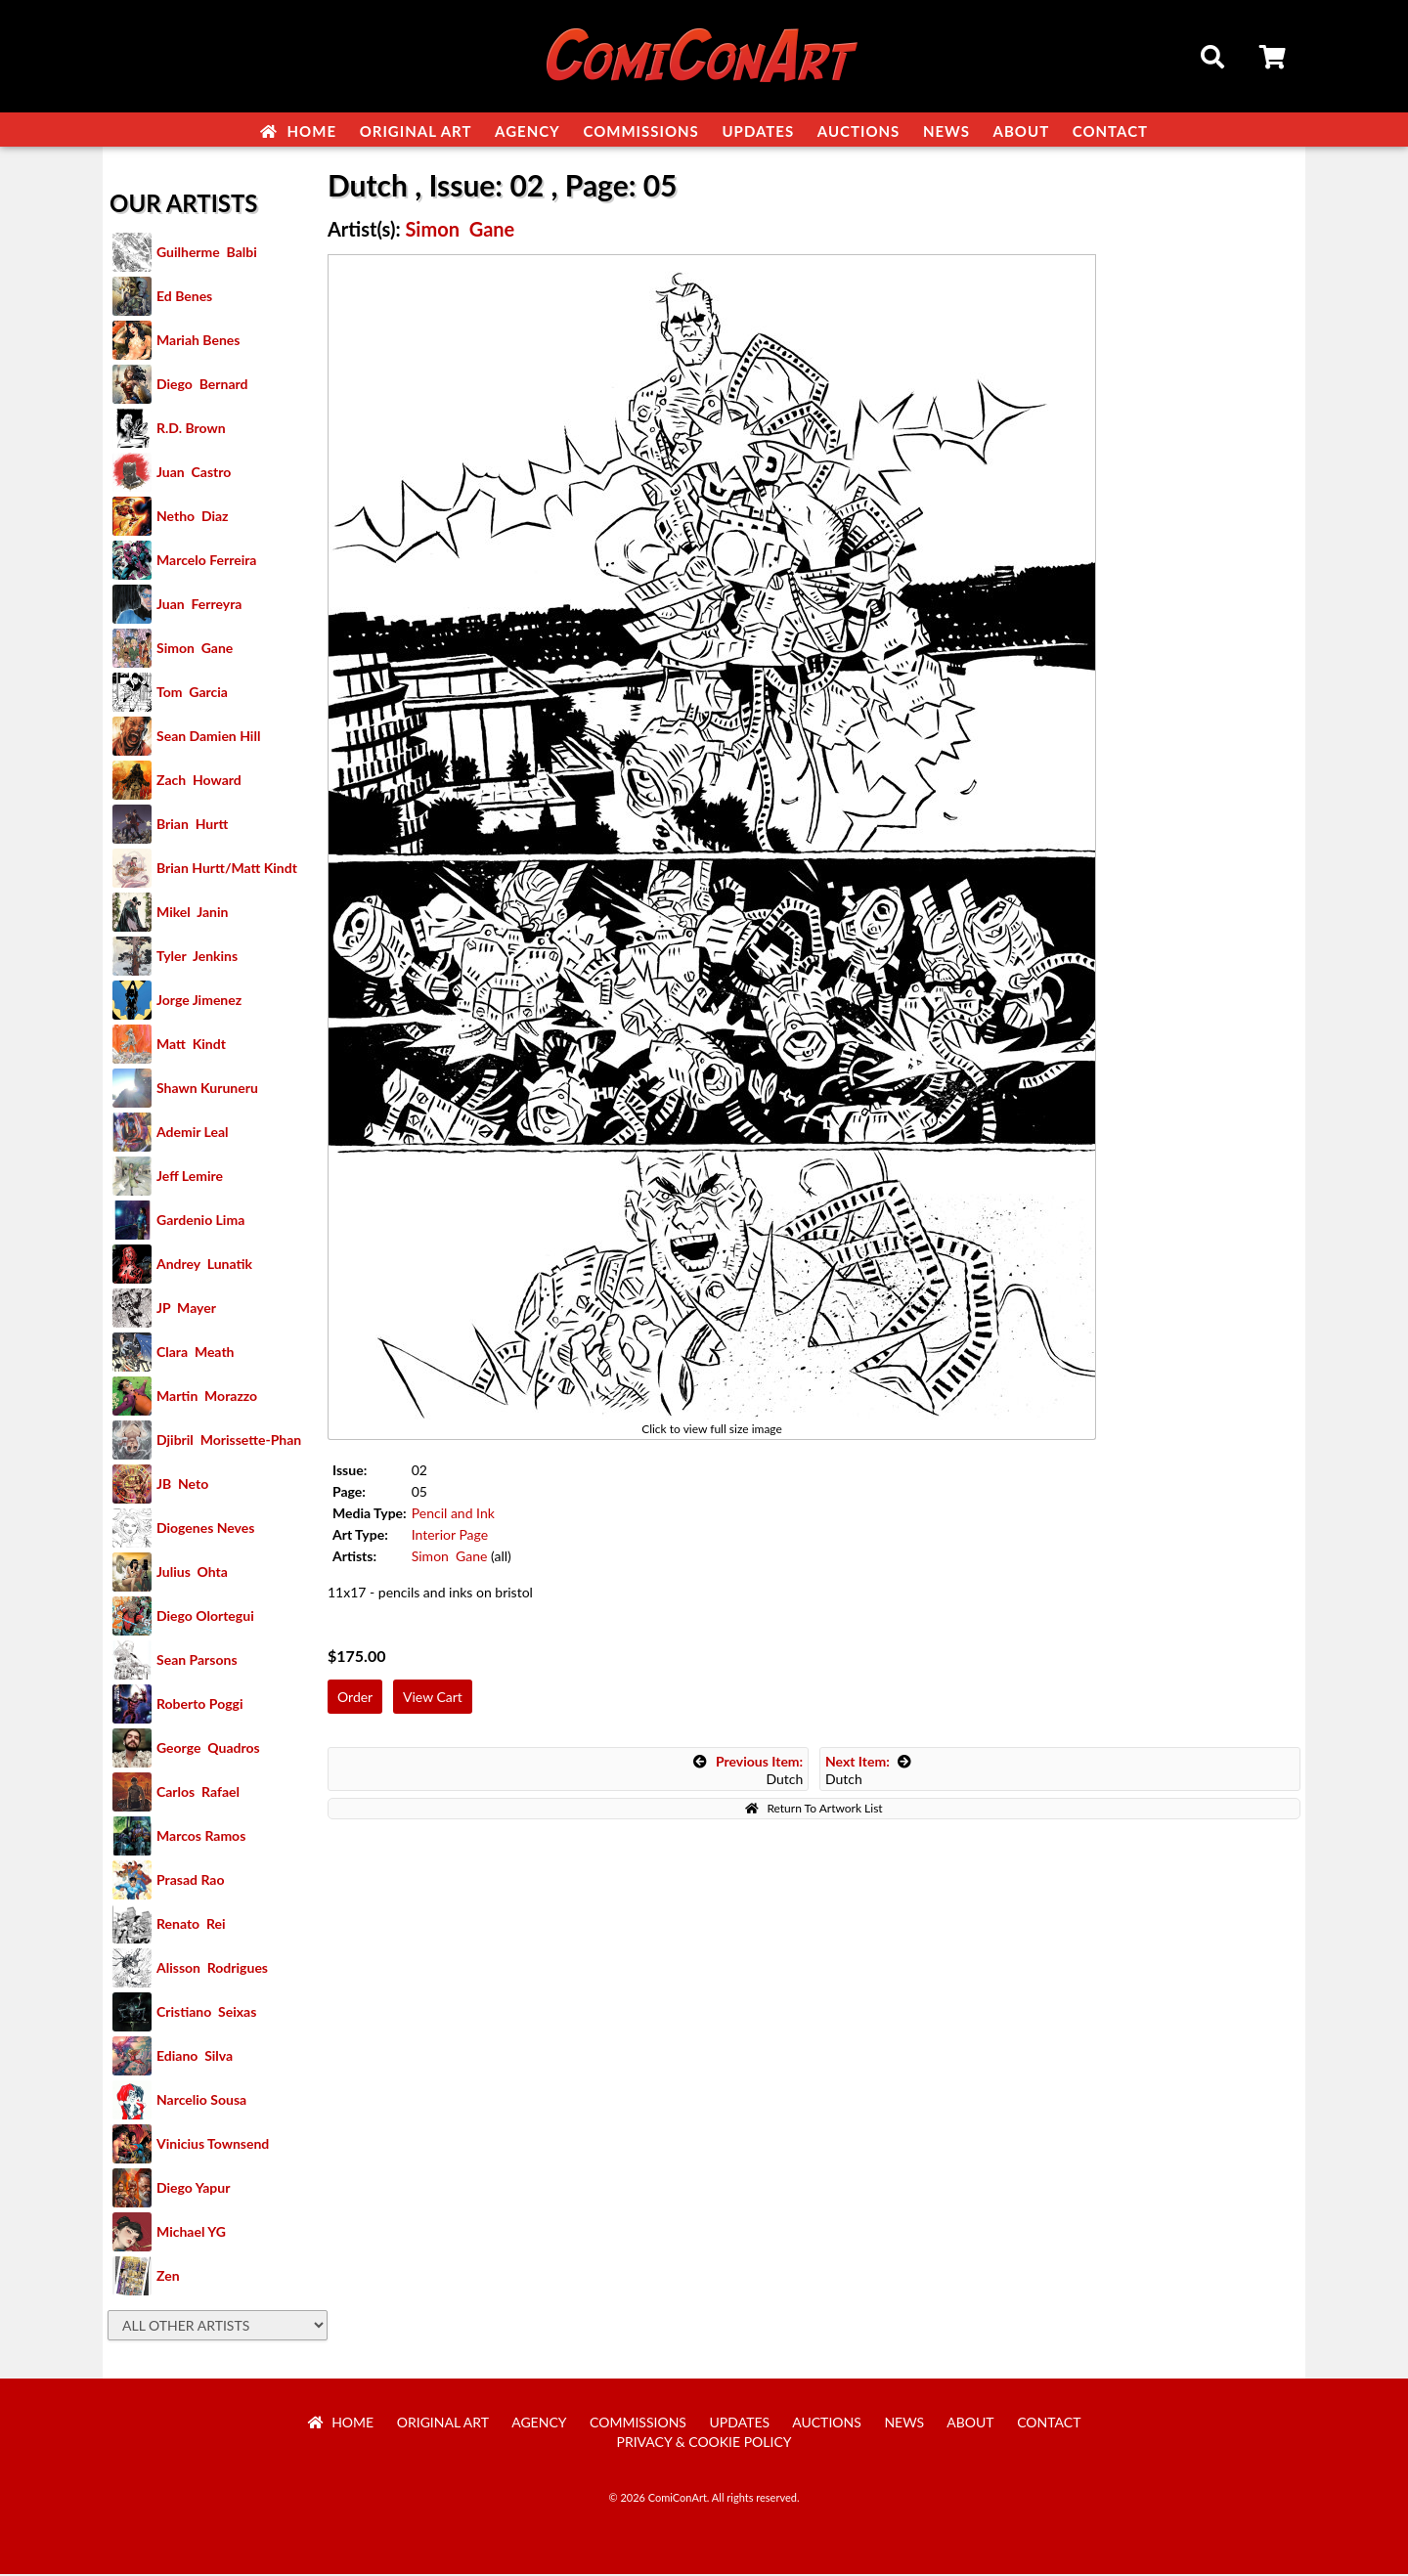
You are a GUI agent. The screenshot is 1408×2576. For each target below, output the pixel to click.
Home (298, 131)
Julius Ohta (192, 1573)
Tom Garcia (192, 693)
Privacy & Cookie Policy (704, 2443)
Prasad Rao (190, 1881)
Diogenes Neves (205, 1529)
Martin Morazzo (206, 1397)
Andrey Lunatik (204, 1265)
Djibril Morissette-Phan (228, 1441)
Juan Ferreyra (199, 605)
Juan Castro (193, 473)
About (1021, 131)
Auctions (859, 131)
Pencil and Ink (453, 1514)
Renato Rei (190, 1925)
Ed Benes (184, 297)
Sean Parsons (197, 1661)
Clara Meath (195, 1353)
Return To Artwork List (813, 1810)
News (946, 131)
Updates (758, 131)
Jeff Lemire (189, 1177)
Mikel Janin (192, 913)
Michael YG (191, 2233)
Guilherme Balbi (206, 253)
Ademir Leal (192, 1133)
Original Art (416, 131)
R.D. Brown (191, 429)
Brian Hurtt (192, 825)
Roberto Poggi (199, 1705)
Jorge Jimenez (199, 1001)
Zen (168, 2277)
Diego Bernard (201, 385)
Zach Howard (199, 781)
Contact (1110, 131)
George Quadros (208, 1749)
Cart (1274, 59)
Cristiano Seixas (206, 2013)
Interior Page (450, 1536)
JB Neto (182, 1485)
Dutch (748, 1772)
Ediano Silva (194, 2057)
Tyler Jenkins (197, 957)
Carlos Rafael (198, 1793)
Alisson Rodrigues (212, 1969)
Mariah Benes (198, 341)
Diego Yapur (193, 2189)
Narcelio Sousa (201, 2101)
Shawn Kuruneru (207, 1089)
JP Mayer (186, 1309)
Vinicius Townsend (212, 2145)
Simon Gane (194, 649)
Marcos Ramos (200, 1837)
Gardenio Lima (200, 1221)
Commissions (640, 131)
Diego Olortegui (205, 1617)
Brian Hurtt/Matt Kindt (226, 869)
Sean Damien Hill (208, 737)
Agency (527, 131)
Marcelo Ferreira (206, 561)
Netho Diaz (192, 517)
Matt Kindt (191, 1045)
